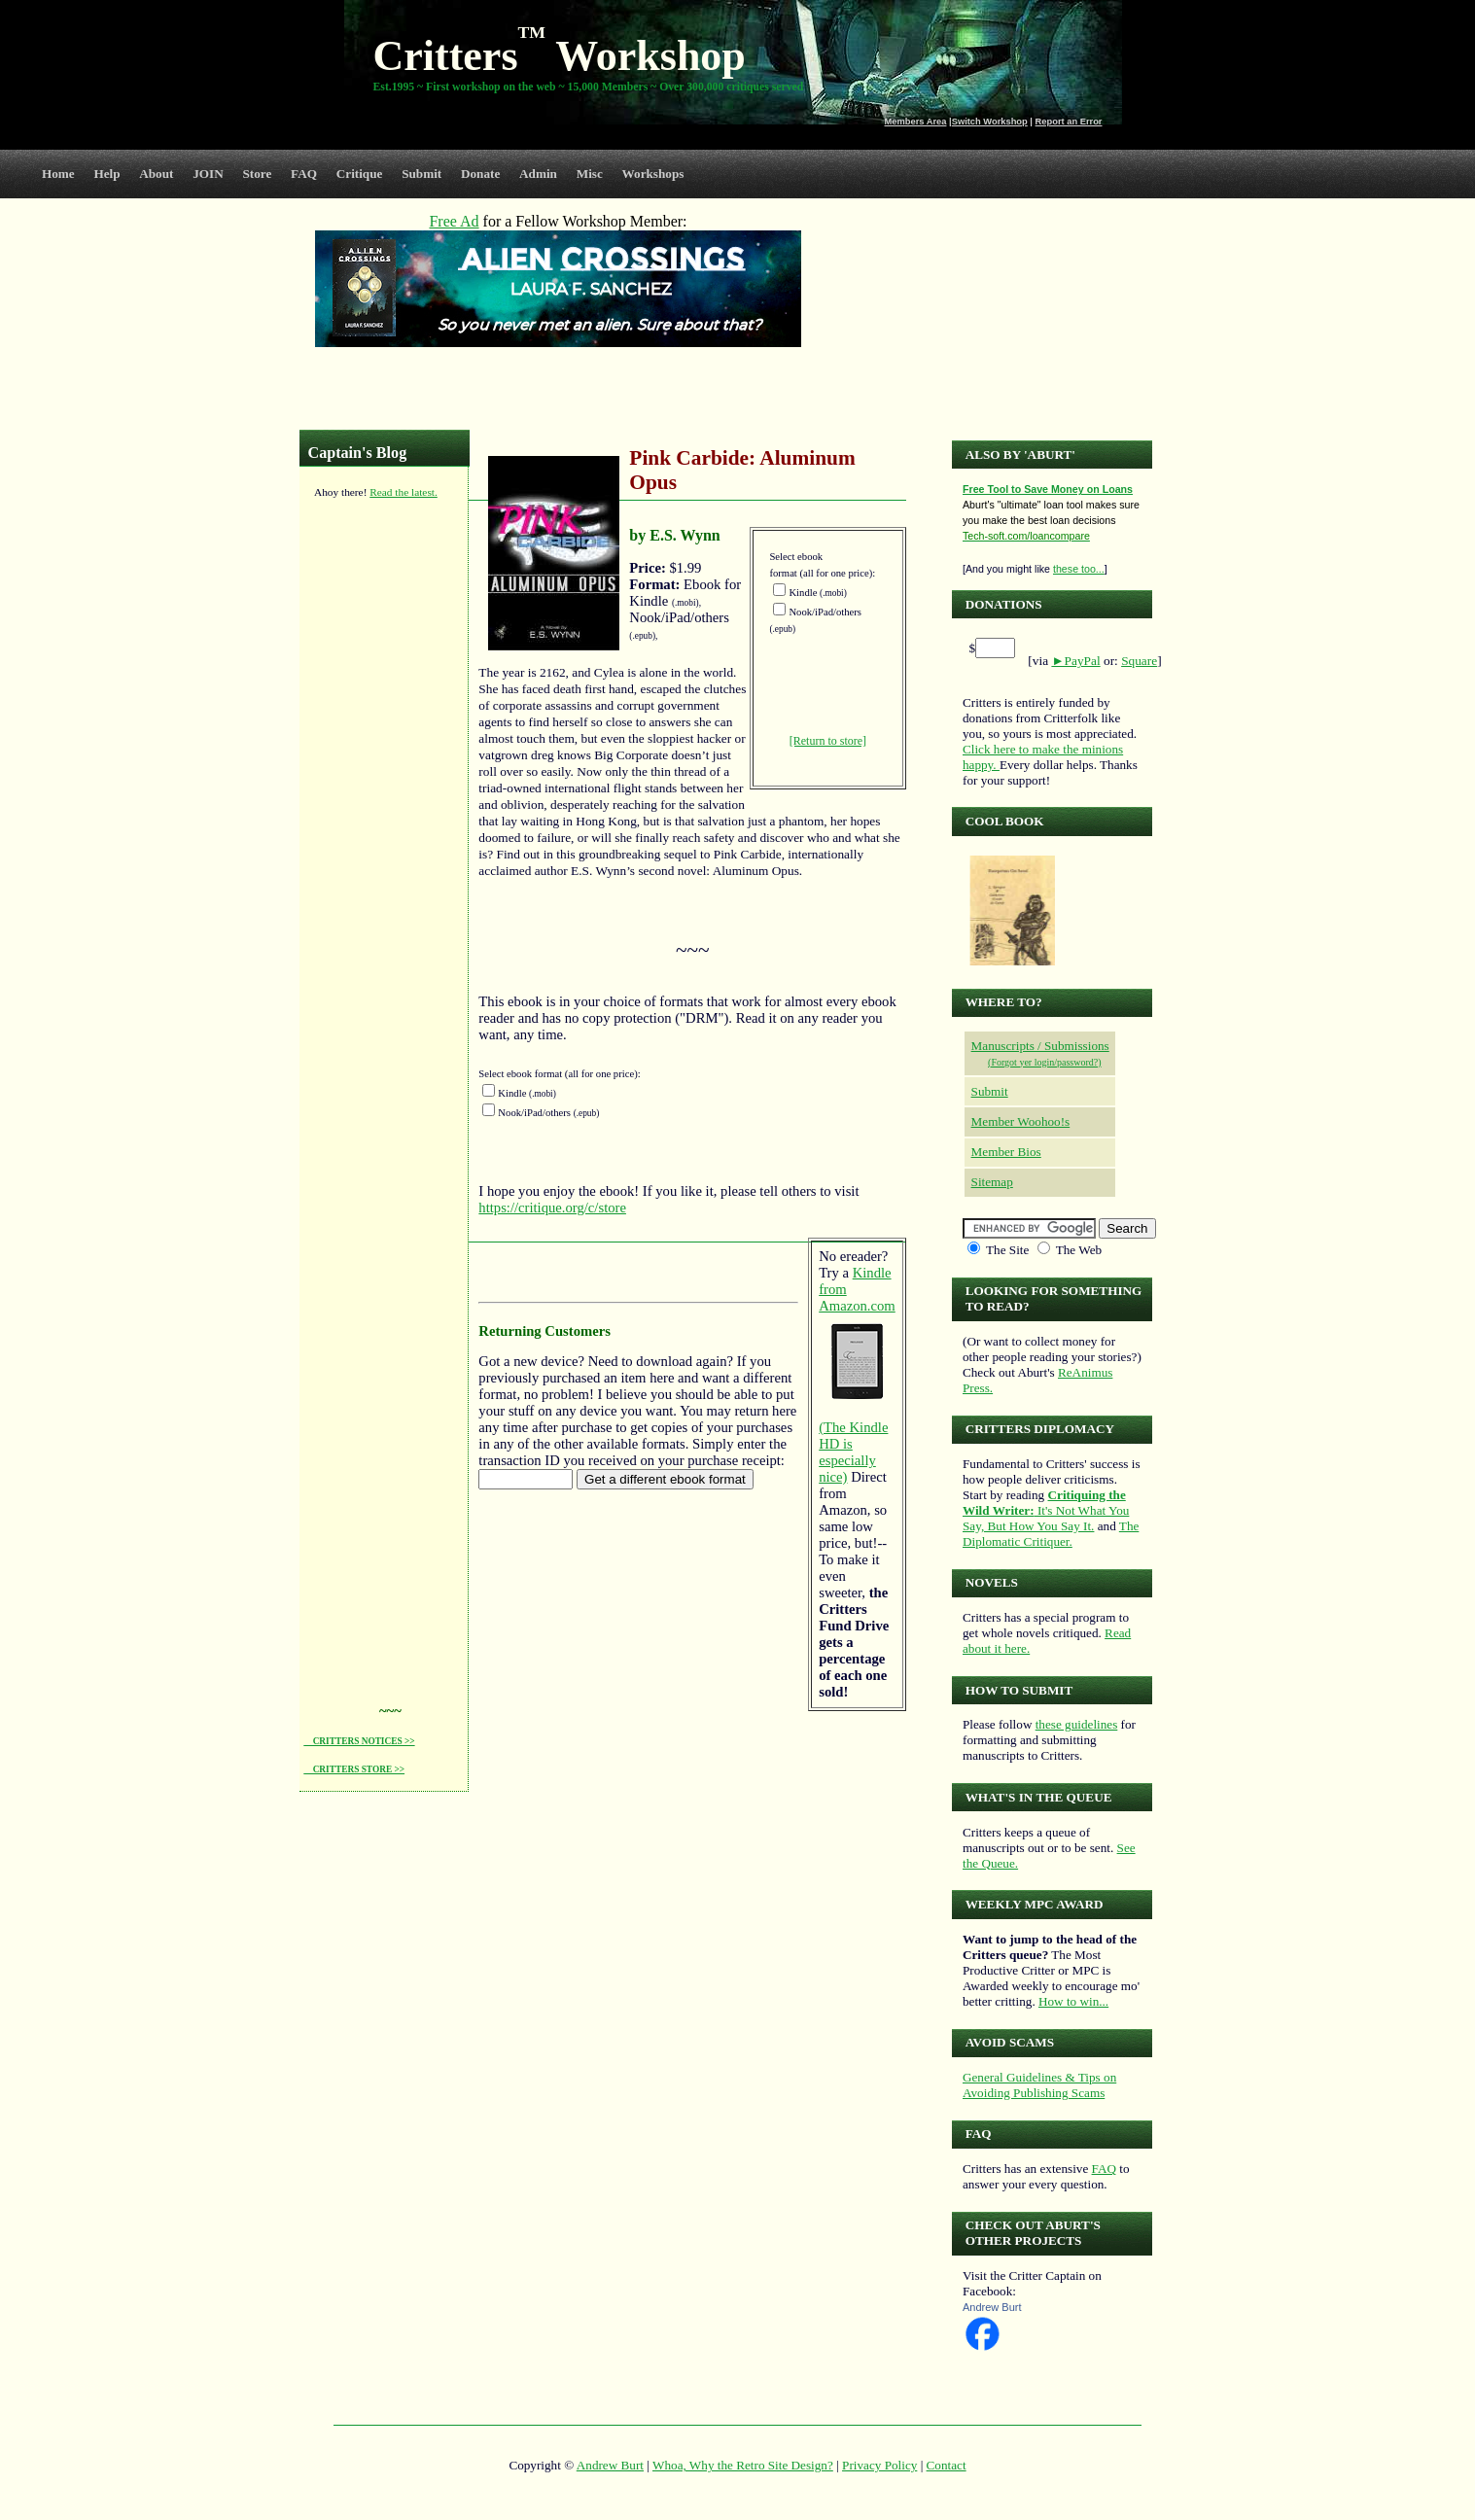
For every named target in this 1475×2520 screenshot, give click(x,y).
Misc (590, 173)
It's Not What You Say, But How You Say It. (1046, 1510)
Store (257, 173)
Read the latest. (403, 492)
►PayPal (1075, 660)
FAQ (304, 173)
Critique (359, 173)
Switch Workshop (990, 121)
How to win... (1073, 2001)
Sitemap (992, 1181)
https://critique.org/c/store (552, 1207)
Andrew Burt (992, 2307)
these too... (1079, 569)
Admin (538, 173)
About (156, 173)
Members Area (916, 121)
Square (1139, 660)
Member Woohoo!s (1021, 1121)
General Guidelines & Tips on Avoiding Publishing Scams (1039, 2085)
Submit (421, 173)
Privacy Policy (879, 2465)
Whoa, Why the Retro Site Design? (742, 2465)
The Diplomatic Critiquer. (1051, 1534)
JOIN (208, 173)
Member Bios (1006, 1151)
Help (106, 173)
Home (58, 173)
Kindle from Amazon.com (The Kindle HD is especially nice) (857, 1375)
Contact (946, 2465)
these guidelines (1077, 1724)
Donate (480, 173)
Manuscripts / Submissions (1040, 1045)
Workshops (653, 173)
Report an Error (1069, 121)
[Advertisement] (381, 806)
